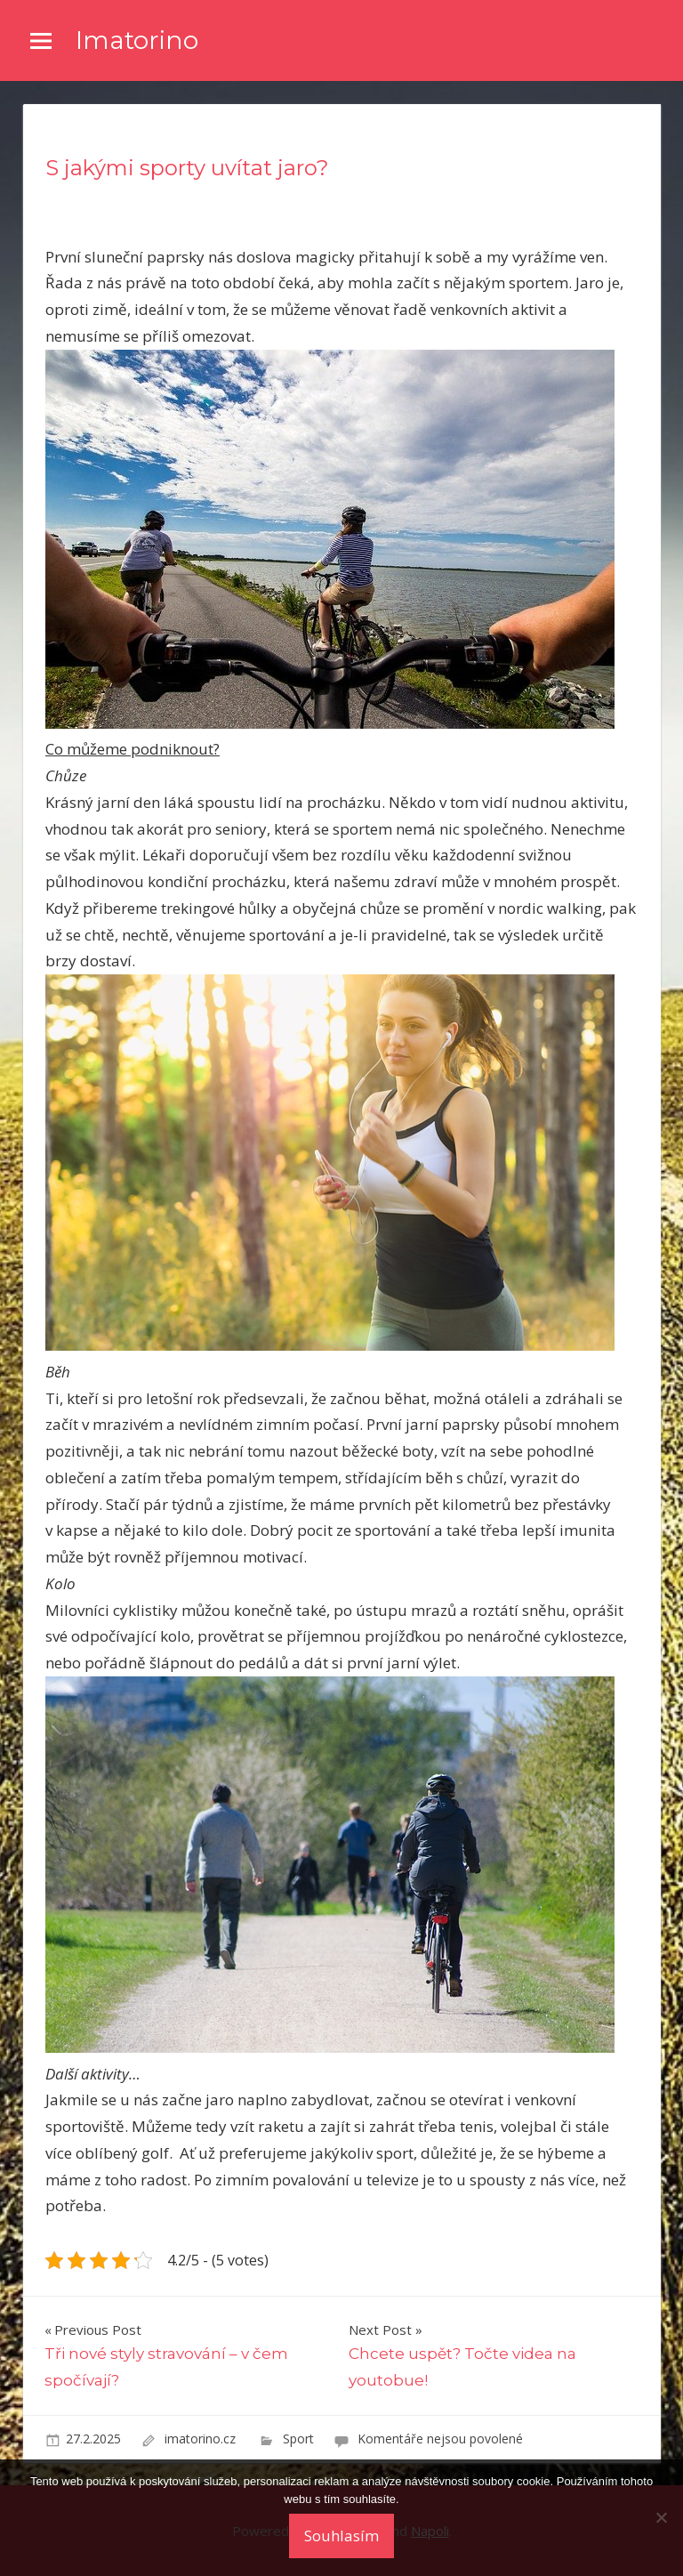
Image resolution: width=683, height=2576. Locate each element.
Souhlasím (341, 2535)
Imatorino (137, 40)
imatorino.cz (202, 2438)
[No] (661, 2517)
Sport (298, 2438)
